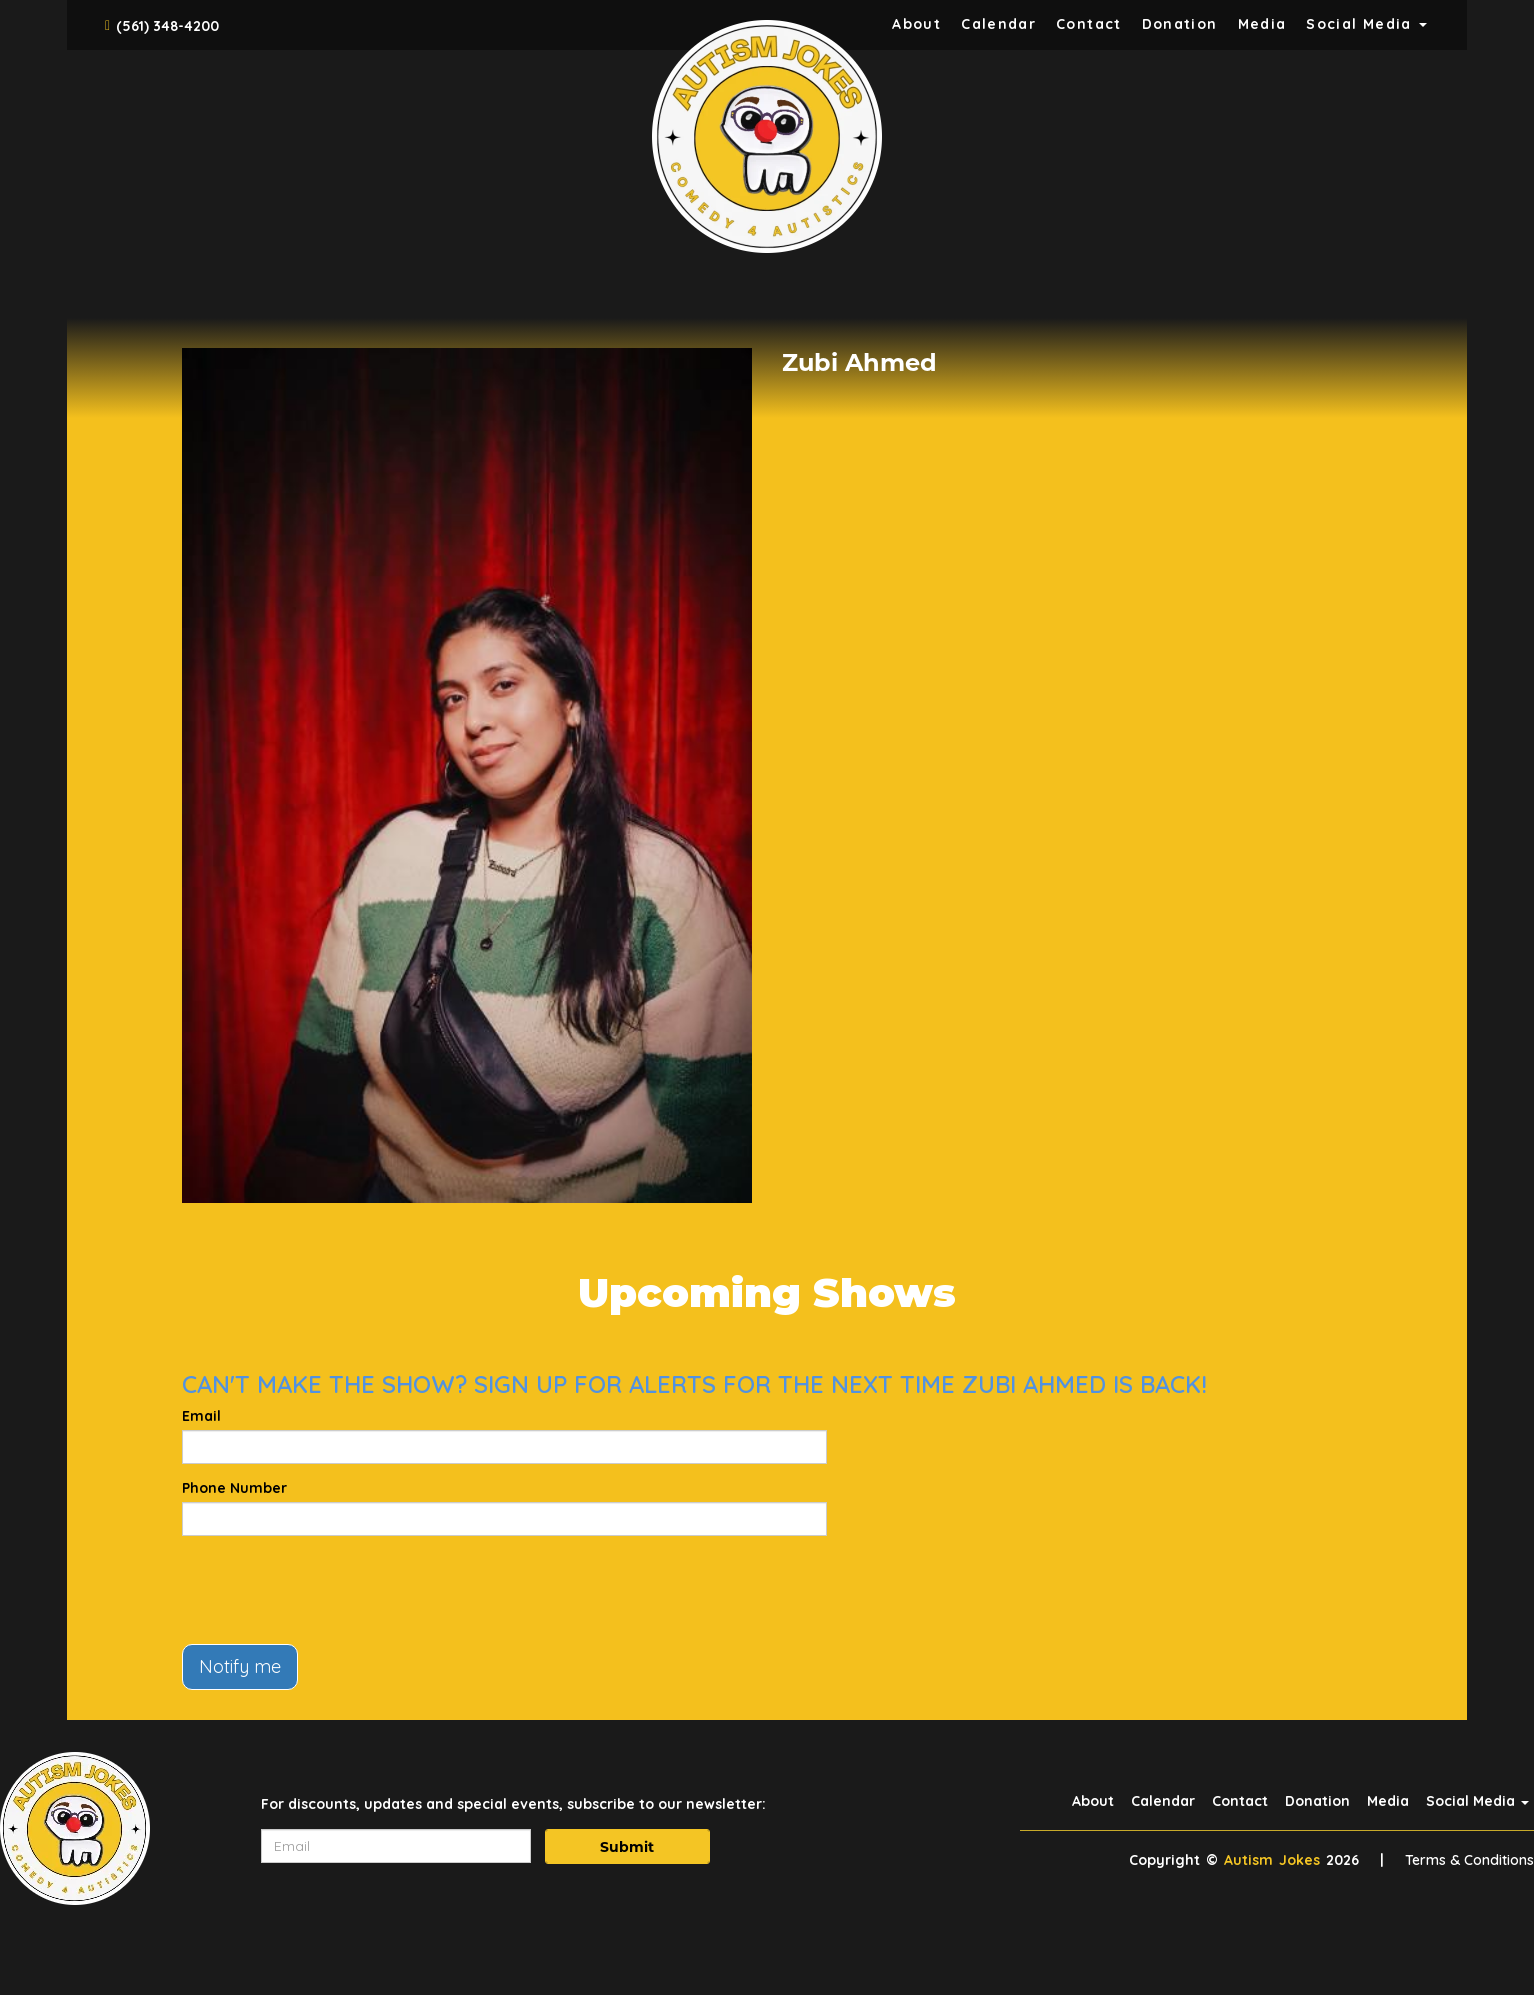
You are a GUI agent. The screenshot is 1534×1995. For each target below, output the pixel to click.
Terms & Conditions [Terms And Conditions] (1469, 1860)
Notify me (240, 1666)
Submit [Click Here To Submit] (627, 1847)
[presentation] (334, 1590)
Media (1262, 24)
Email (201, 1416)
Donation (1180, 24)
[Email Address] (396, 1846)
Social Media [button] (1366, 24)
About (916, 24)
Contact (1089, 24)
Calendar (998, 24)
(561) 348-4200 (167, 26)
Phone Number (234, 1488)
